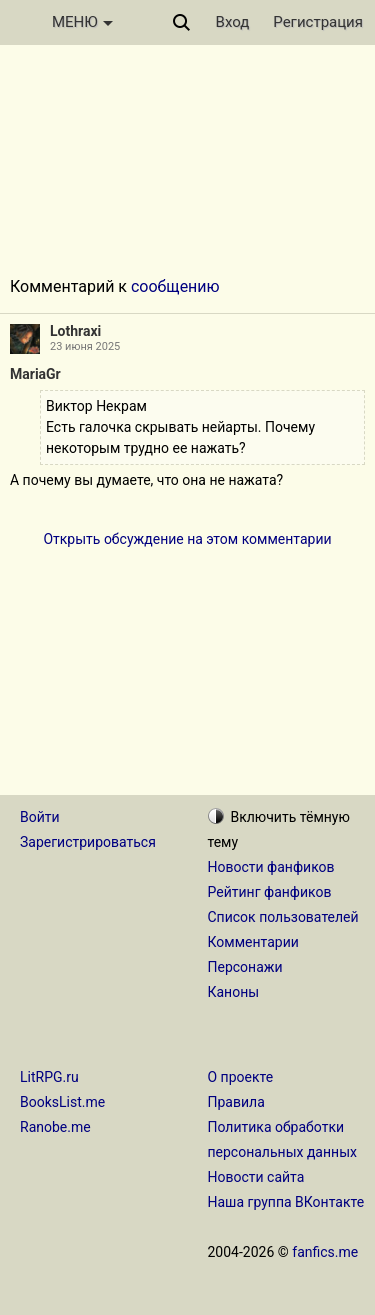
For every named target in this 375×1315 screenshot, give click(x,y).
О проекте (241, 1077)
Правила (236, 1102)
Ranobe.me (55, 1127)
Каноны (234, 992)
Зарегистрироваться (88, 842)
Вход (233, 22)
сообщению (175, 286)
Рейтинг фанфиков (270, 892)
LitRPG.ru (49, 1077)
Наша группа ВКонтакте (286, 1202)
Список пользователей (283, 917)
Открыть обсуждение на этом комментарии (187, 539)
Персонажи (245, 967)
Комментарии (253, 942)
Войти (40, 817)
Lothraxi (75, 331)
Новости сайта (256, 1177)
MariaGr (35, 374)
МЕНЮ (82, 22)
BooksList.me (62, 1102)
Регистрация (318, 22)
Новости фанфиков (271, 867)
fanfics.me (325, 1252)
